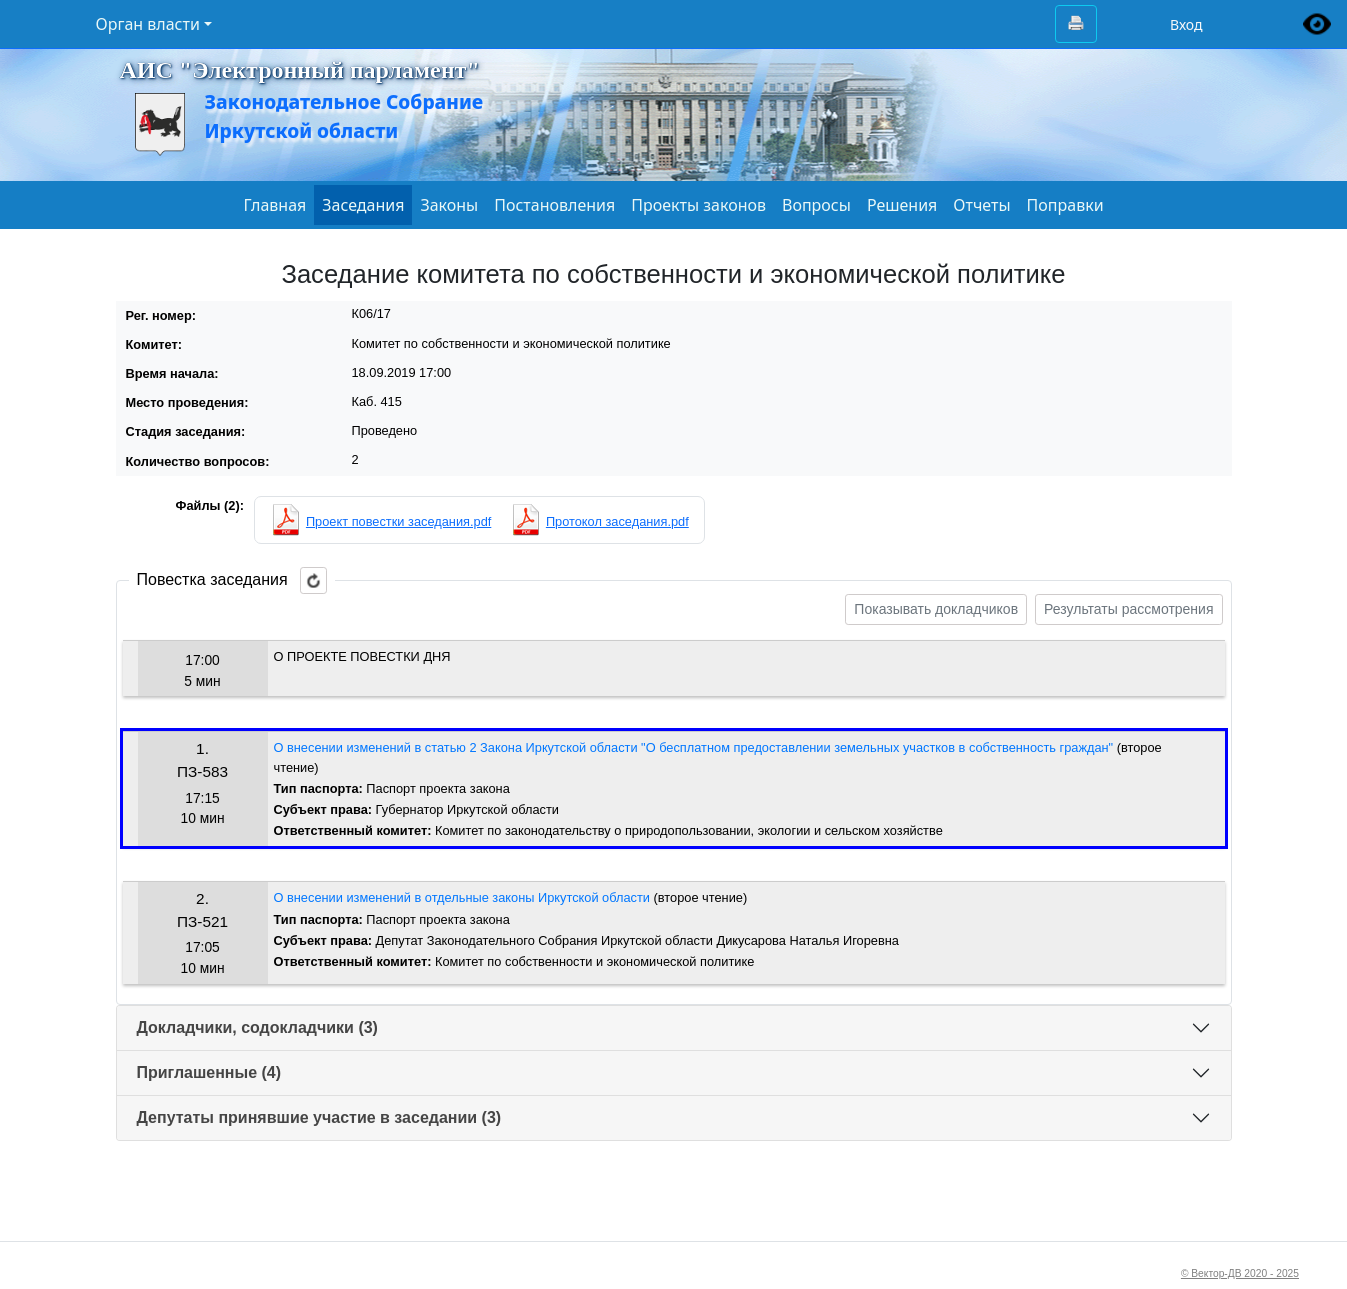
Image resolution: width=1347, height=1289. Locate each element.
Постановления (554, 205)
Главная (274, 205)
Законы (449, 205)
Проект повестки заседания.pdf (398, 521)
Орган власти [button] (148, 24)
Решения (902, 205)
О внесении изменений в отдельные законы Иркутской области (462, 897)
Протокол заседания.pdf (617, 521)
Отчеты (981, 205)
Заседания (363, 205)
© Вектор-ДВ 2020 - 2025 (1240, 1273)
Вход (1186, 24)
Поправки (1065, 205)
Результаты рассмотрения (1128, 609)
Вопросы (816, 205)
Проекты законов (698, 205)
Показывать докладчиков (936, 609)
